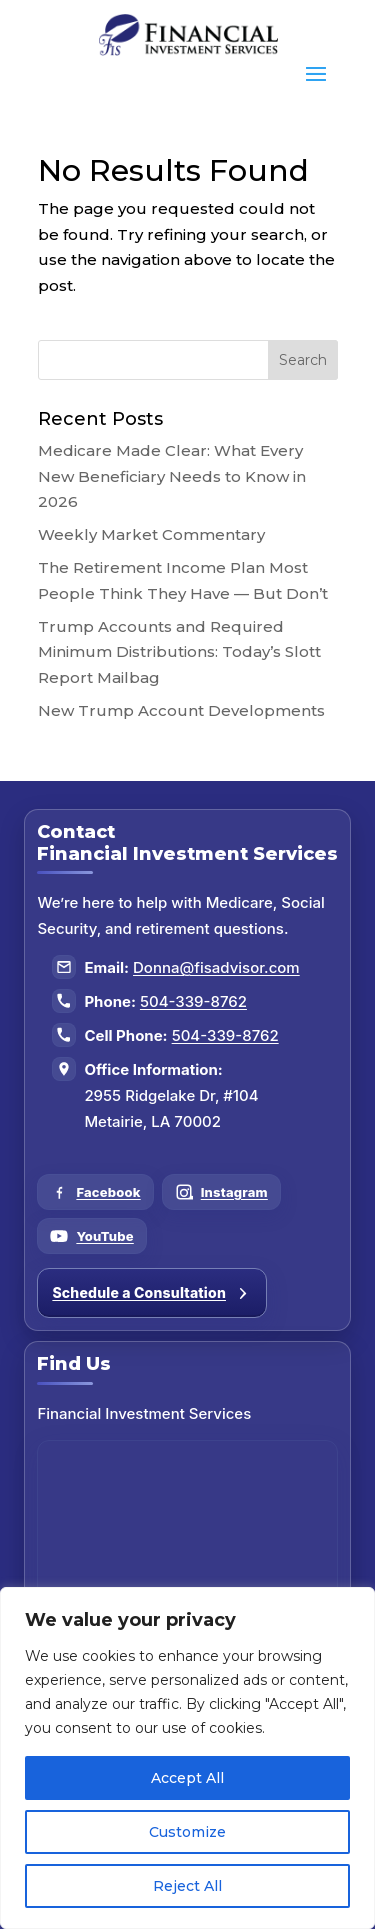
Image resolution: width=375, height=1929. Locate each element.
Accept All (187, 1778)
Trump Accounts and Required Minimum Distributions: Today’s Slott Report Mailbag (179, 652)
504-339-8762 (193, 1001)
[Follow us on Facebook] (95, 1192)
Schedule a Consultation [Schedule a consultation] (152, 1293)
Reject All (187, 1886)
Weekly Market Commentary (151, 534)
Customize (187, 1832)
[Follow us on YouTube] (91, 1236)
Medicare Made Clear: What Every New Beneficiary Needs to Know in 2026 (172, 476)
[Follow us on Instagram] (221, 1192)
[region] (187, 1758)
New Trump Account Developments (181, 710)
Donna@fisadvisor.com (216, 967)
